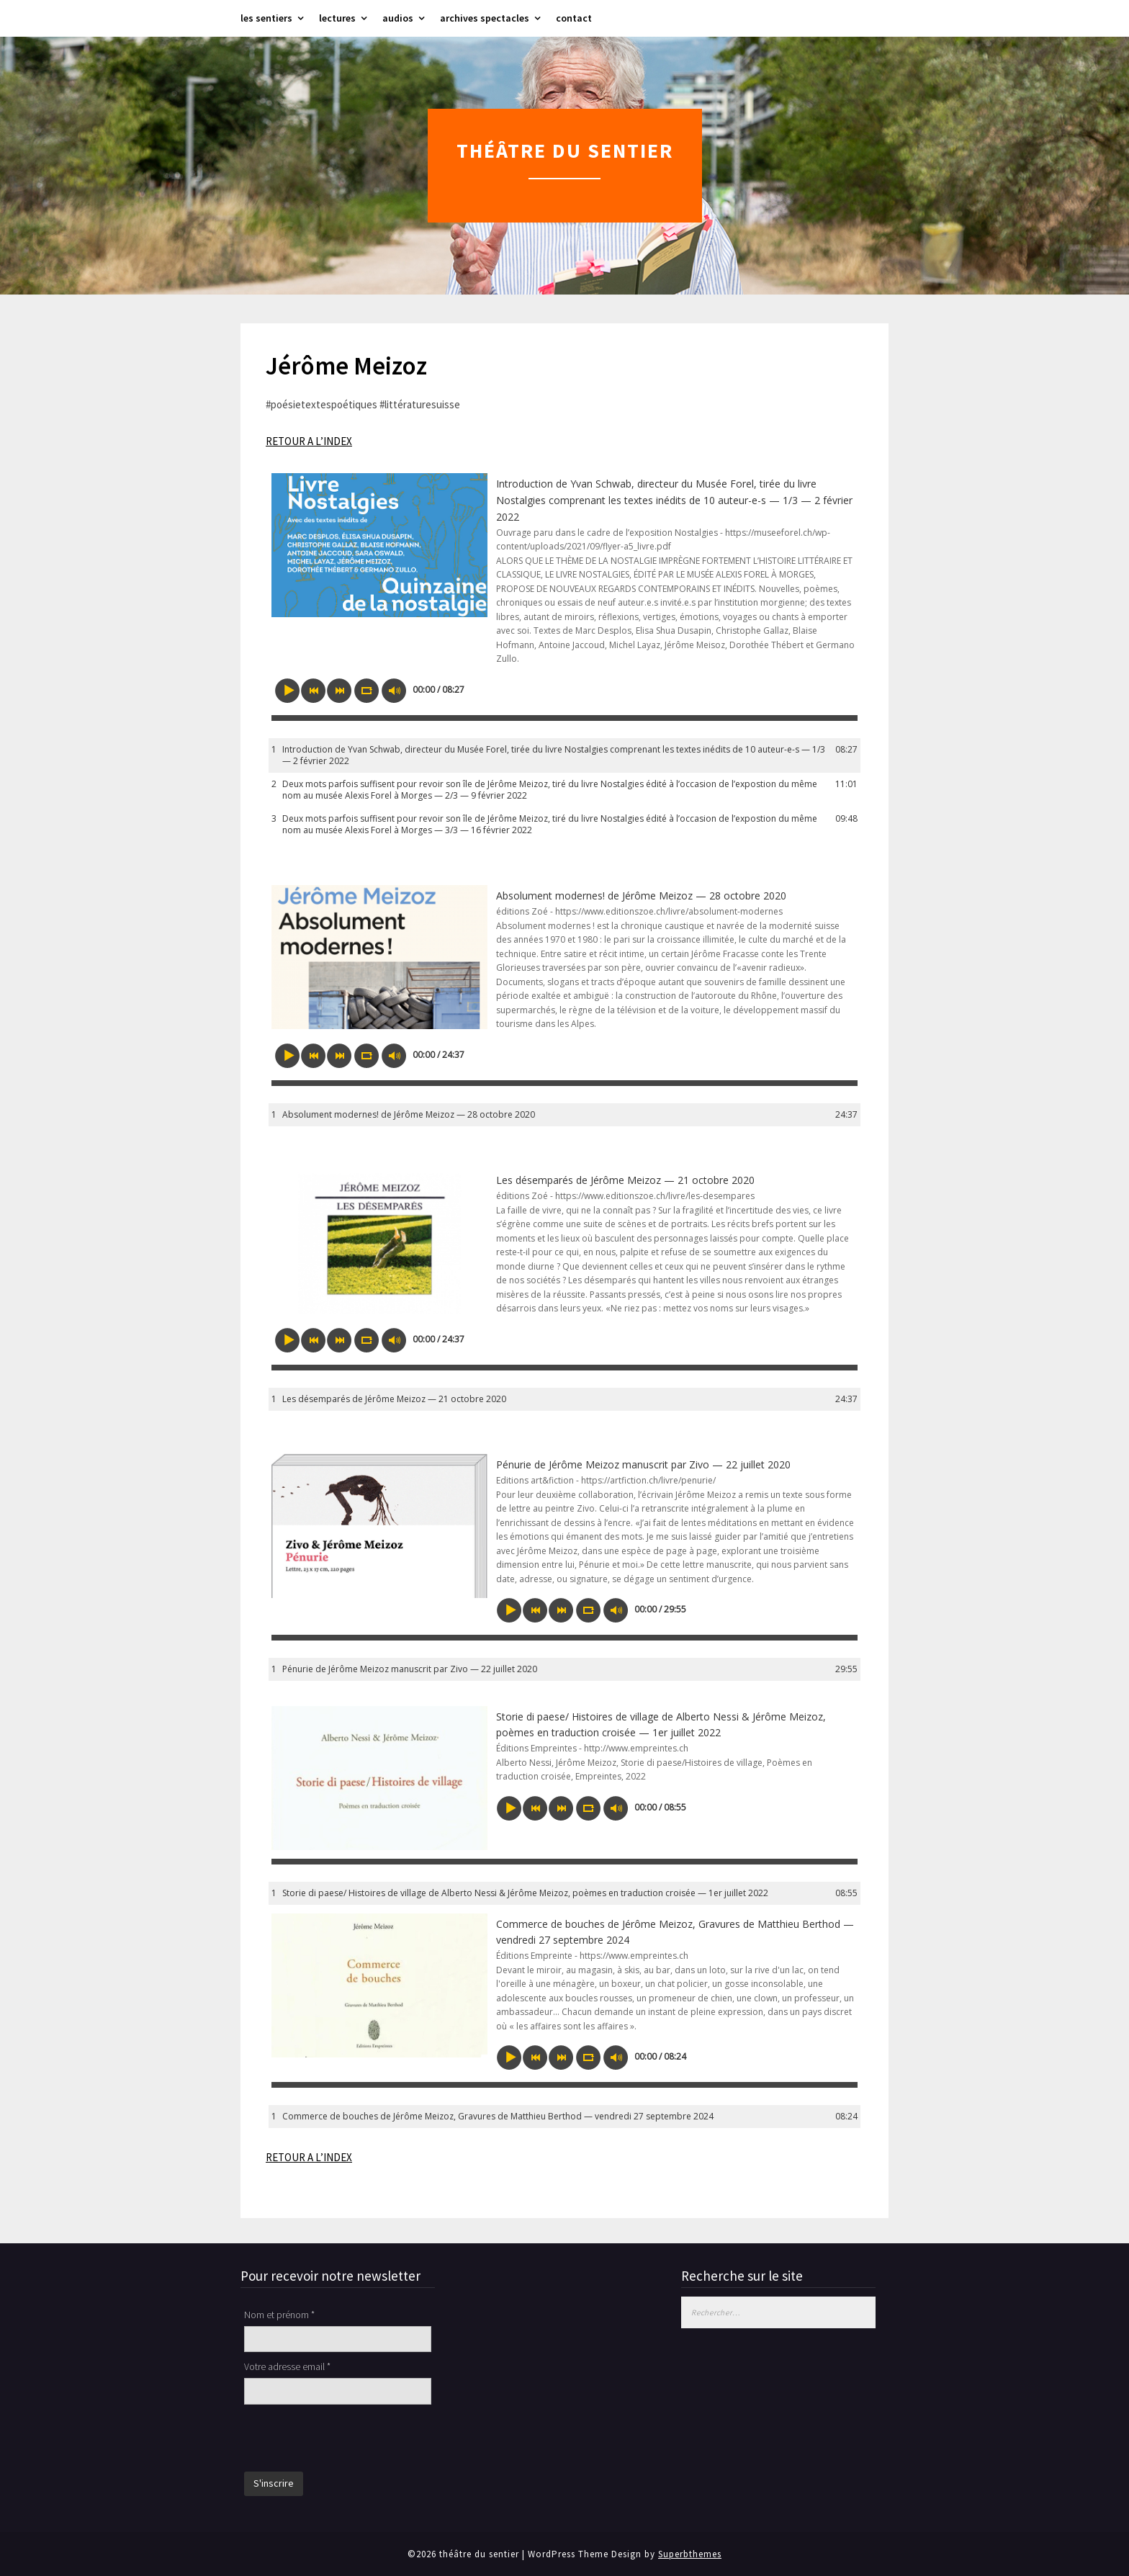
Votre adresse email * (287, 2366)
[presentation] (353, 2440)
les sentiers (266, 18)
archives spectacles (484, 18)
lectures (337, 18)
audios (397, 18)
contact (574, 18)
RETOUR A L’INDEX (309, 441)
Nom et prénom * (279, 2314)
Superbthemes (689, 2554)
